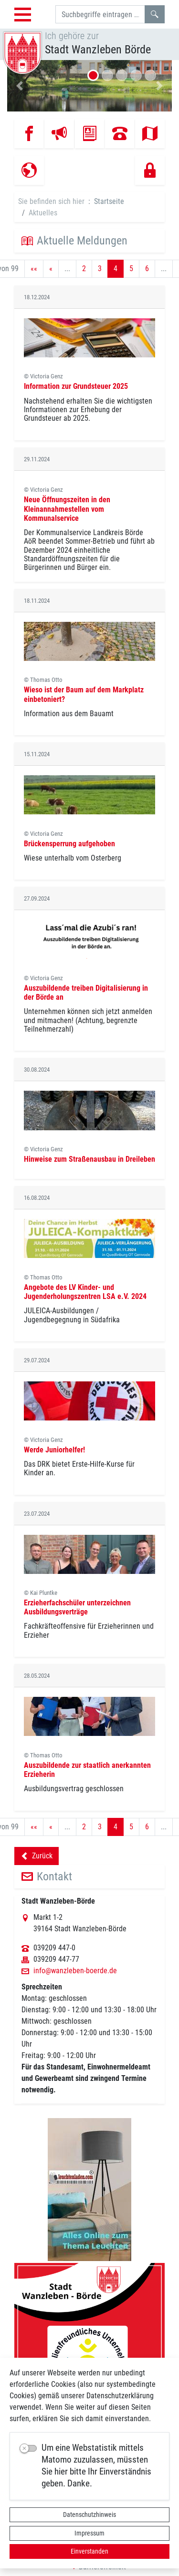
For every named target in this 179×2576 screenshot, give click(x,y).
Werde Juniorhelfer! (54, 1449)
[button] (19, 86)
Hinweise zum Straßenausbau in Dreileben (89, 1159)
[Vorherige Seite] (51, 269)
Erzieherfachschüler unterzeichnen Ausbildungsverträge (77, 1607)
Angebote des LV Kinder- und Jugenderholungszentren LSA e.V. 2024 (85, 1292)
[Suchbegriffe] (100, 14)
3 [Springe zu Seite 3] (100, 268)
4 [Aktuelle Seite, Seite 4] (115, 268)
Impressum (89, 2533)
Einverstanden (89, 2551)
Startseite (109, 201)
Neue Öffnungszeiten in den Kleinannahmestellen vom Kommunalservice (67, 508)
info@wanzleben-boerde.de (75, 1971)
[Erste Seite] (33, 269)
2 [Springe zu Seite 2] (84, 268)
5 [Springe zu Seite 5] (131, 268)
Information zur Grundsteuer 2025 (76, 386)
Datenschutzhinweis (89, 2514)
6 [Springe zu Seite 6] (147, 268)
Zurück (37, 1857)
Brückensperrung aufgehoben (69, 843)
